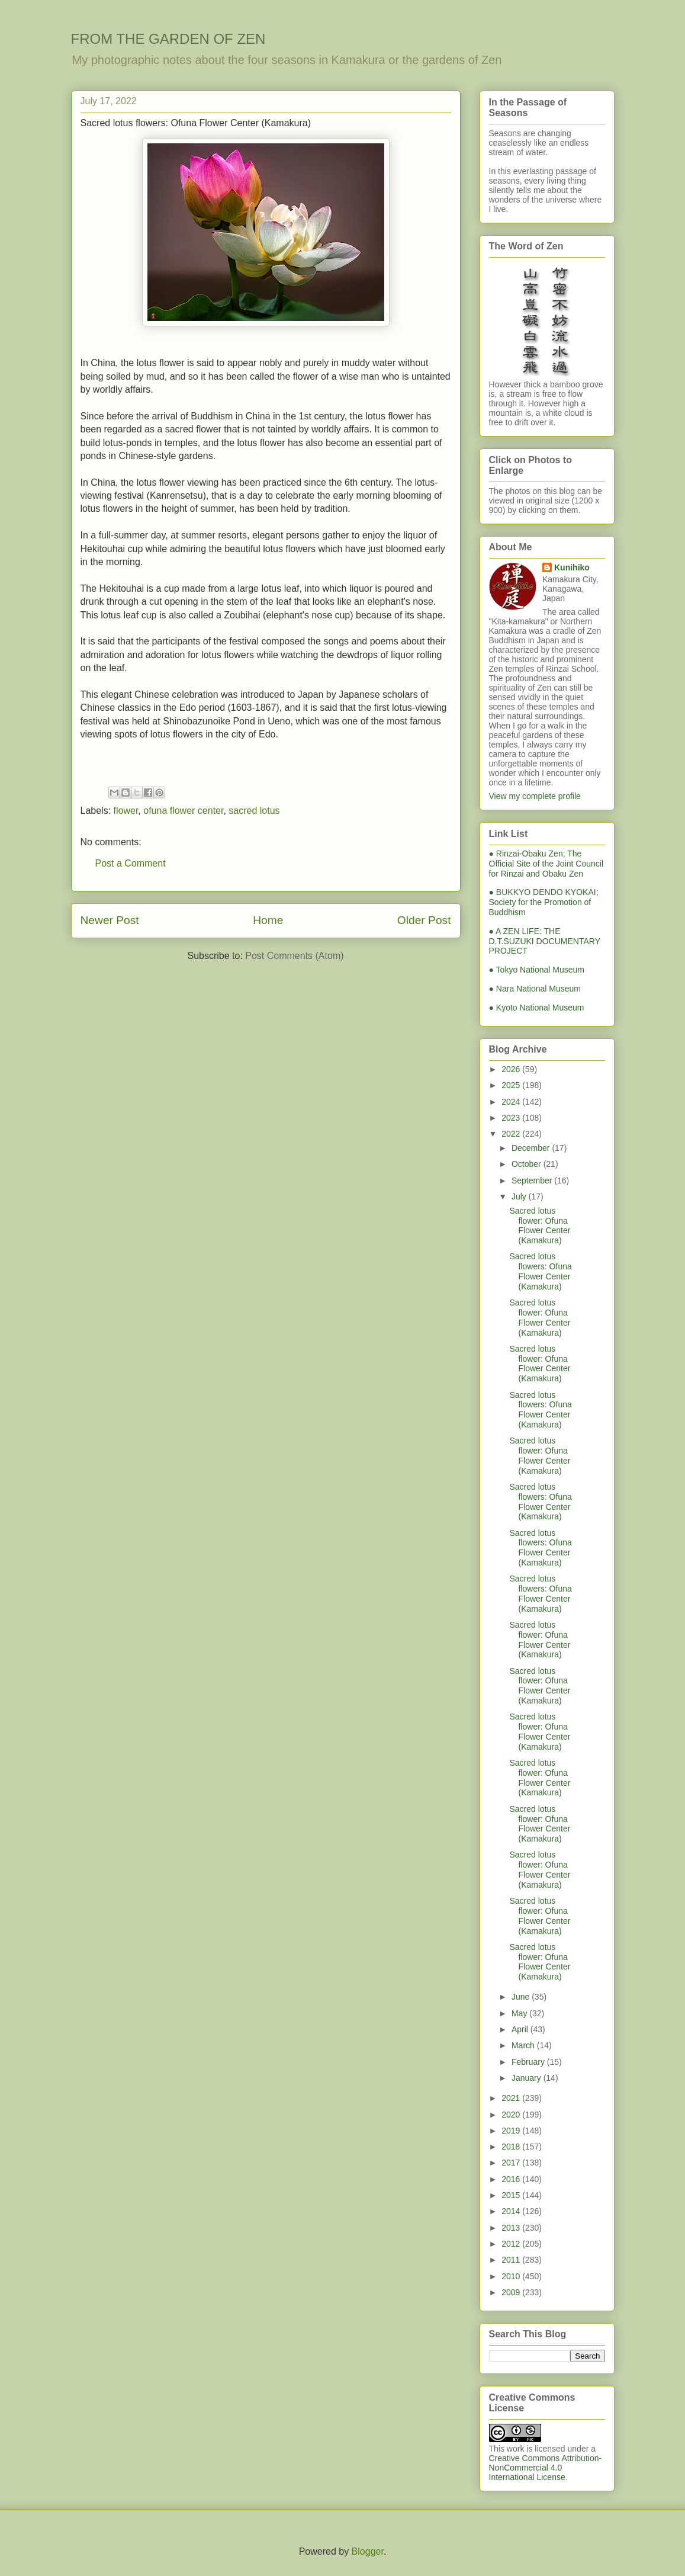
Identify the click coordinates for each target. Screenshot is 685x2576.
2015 (511, 2195)
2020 (511, 2114)
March (524, 2045)
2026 (511, 1069)
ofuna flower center (183, 811)
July (520, 1196)
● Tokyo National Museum (537, 969)
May (520, 2013)
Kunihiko (572, 567)
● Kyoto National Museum (536, 1007)
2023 (511, 1117)
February (529, 2062)
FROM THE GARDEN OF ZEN (168, 39)
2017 (511, 2162)
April (521, 2029)
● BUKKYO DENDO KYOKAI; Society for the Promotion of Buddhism (544, 902)
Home (268, 920)
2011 (511, 2259)
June (522, 1996)
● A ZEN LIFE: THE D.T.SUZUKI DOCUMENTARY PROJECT (544, 941)
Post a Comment (130, 863)
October (528, 1164)
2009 (511, 2292)
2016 (511, 2179)
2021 (511, 2098)
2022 (511, 1133)
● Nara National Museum (535, 988)
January (528, 2078)
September (533, 1180)
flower (126, 811)
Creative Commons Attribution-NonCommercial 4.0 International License (545, 2467)
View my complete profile (535, 796)
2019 (511, 2130)
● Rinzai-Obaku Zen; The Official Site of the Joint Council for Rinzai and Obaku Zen (546, 863)
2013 (511, 2227)
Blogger (368, 2551)
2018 (511, 2146)
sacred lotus (254, 811)
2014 (511, 2211)
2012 (511, 2243)
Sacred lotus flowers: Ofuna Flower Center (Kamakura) (540, 1271)
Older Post (424, 920)
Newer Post (110, 920)
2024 (511, 1101)
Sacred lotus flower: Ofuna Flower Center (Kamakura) (539, 1225)
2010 (511, 2276)
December (532, 1148)
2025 (511, 1085)
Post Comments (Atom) (294, 956)
